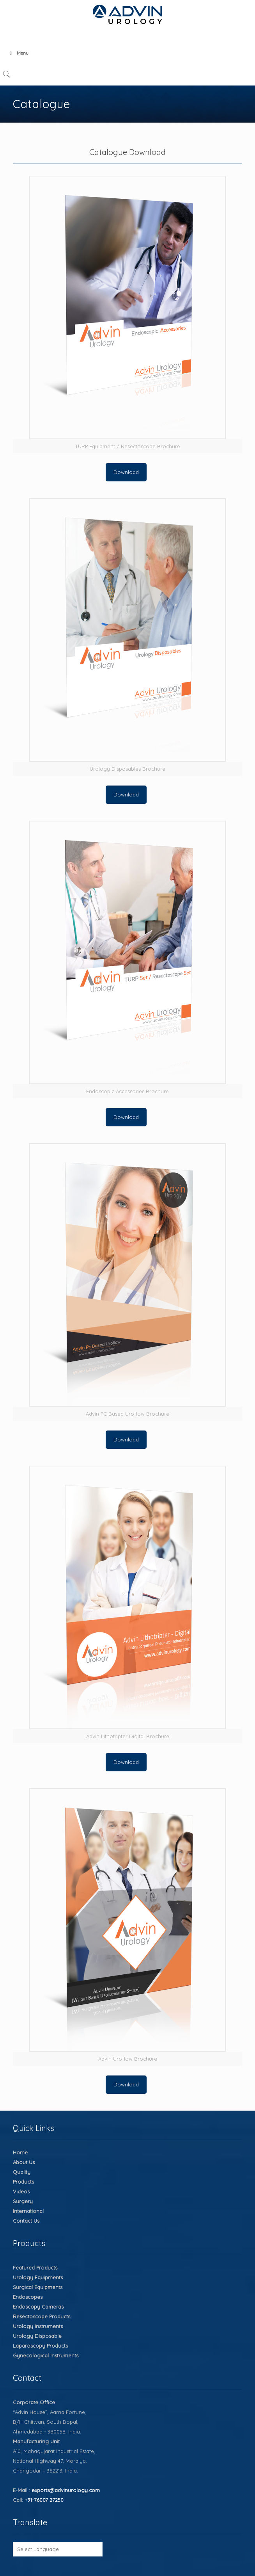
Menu (18, 53)
